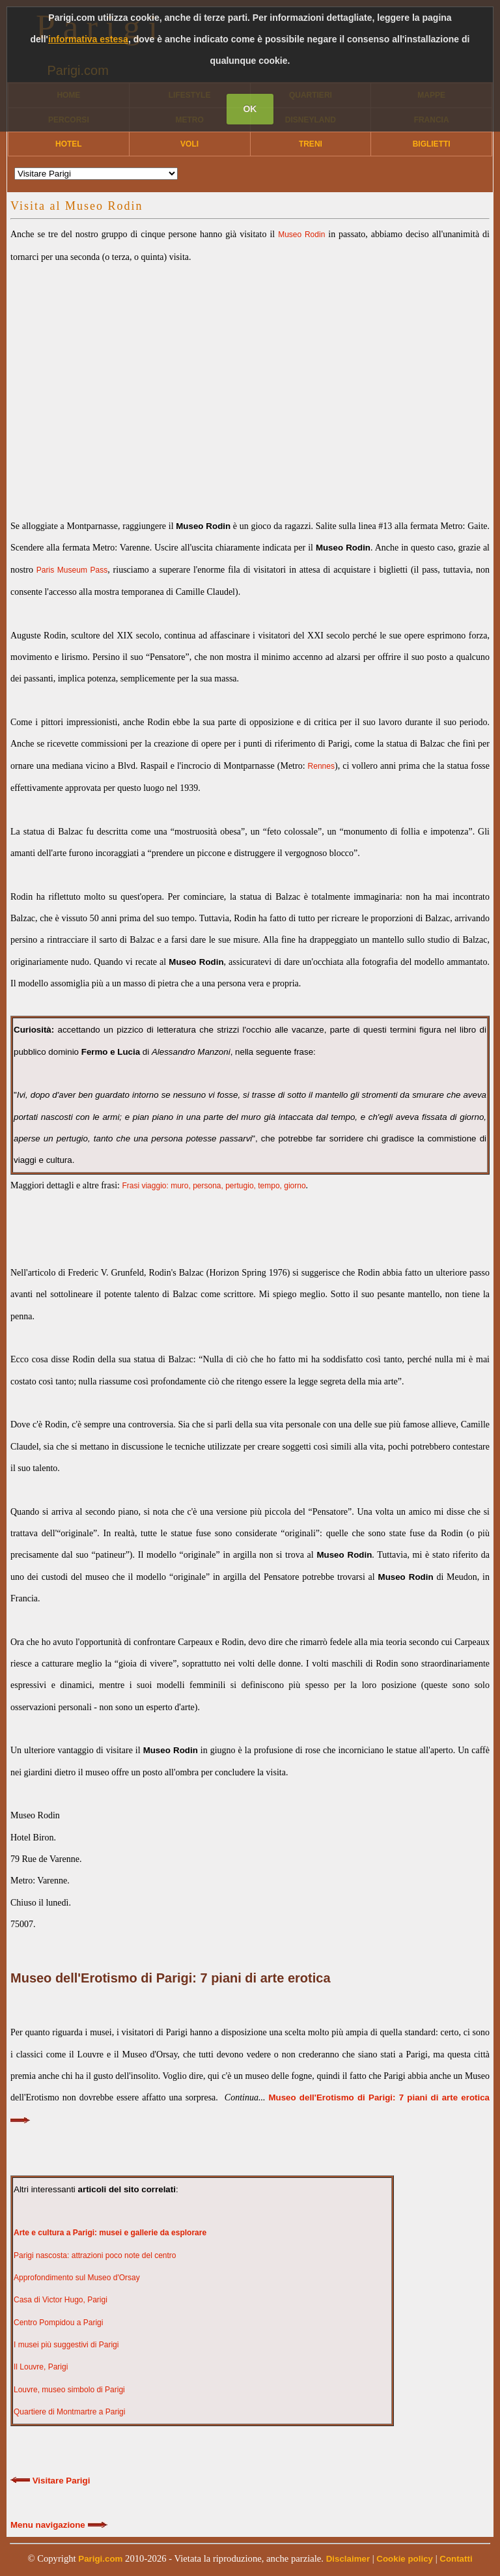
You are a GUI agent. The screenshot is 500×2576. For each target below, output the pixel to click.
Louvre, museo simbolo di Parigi (69, 2389)
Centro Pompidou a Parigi (58, 2322)
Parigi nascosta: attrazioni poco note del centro (95, 2255)
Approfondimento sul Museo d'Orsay (77, 2277)
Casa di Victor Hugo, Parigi (60, 2299)
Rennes (321, 766)
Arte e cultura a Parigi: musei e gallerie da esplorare (110, 2232)
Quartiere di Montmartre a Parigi (69, 2411)
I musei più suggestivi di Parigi (66, 2344)
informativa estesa (88, 39)
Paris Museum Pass (71, 570)
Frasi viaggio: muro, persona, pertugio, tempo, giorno (213, 1185)
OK (250, 109)
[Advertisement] (250, 380)
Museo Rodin (301, 234)
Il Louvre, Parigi (41, 2366)
